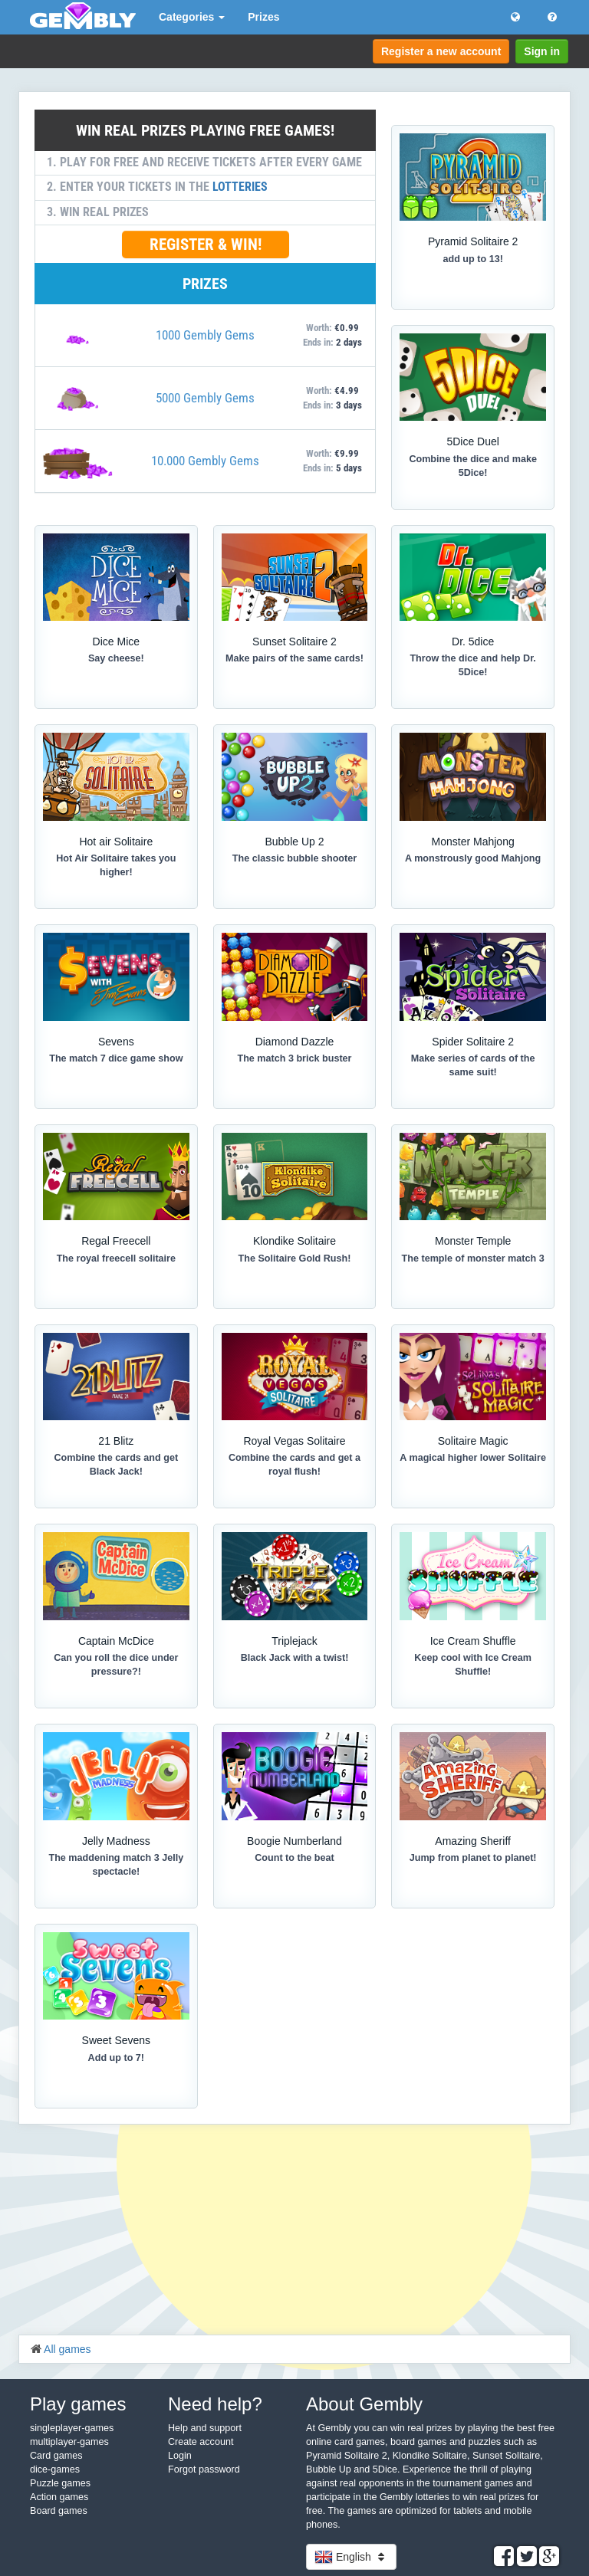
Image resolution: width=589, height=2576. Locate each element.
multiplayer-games (69, 2442)
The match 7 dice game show (116, 1058)
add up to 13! (472, 259)
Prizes (263, 17)
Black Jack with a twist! (295, 1657)
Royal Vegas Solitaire (294, 1441)
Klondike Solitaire (294, 1241)
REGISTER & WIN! (206, 244)
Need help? (215, 2404)
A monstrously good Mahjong (473, 858)
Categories (192, 17)
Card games (56, 2455)
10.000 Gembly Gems (205, 460)
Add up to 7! (116, 2058)
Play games (78, 2404)
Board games (58, 2510)
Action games (59, 2497)
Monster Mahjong (473, 841)
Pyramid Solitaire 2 (473, 241)
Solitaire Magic (473, 1441)
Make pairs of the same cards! (294, 658)
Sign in (542, 51)
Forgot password (204, 2469)
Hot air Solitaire (116, 841)
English (351, 2557)
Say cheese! (116, 658)
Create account (200, 2442)
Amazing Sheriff (473, 1841)
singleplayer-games (72, 2428)
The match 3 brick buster (294, 1058)
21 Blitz (115, 1441)
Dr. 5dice (473, 641)
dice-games (55, 2469)
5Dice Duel (472, 441)
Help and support (205, 2428)
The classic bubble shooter (294, 858)
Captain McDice (116, 1641)
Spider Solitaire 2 (473, 1041)
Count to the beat (294, 1857)
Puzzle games (60, 2483)
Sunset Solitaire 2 (294, 641)
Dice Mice (116, 641)
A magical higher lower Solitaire (473, 1457)
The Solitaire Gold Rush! (295, 1258)
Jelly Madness (116, 1841)
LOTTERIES (240, 186)
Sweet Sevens (116, 2040)
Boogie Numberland (294, 1841)
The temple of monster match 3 (473, 1258)
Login (180, 2455)
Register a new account (441, 51)
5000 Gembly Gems (205, 397)
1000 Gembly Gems (205, 335)
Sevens (116, 1041)
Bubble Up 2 (294, 841)
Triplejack (294, 1641)
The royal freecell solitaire (116, 1258)
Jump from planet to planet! (473, 1857)
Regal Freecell (115, 1241)
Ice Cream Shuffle (473, 1641)
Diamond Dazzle (294, 1041)
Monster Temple (473, 1241)
